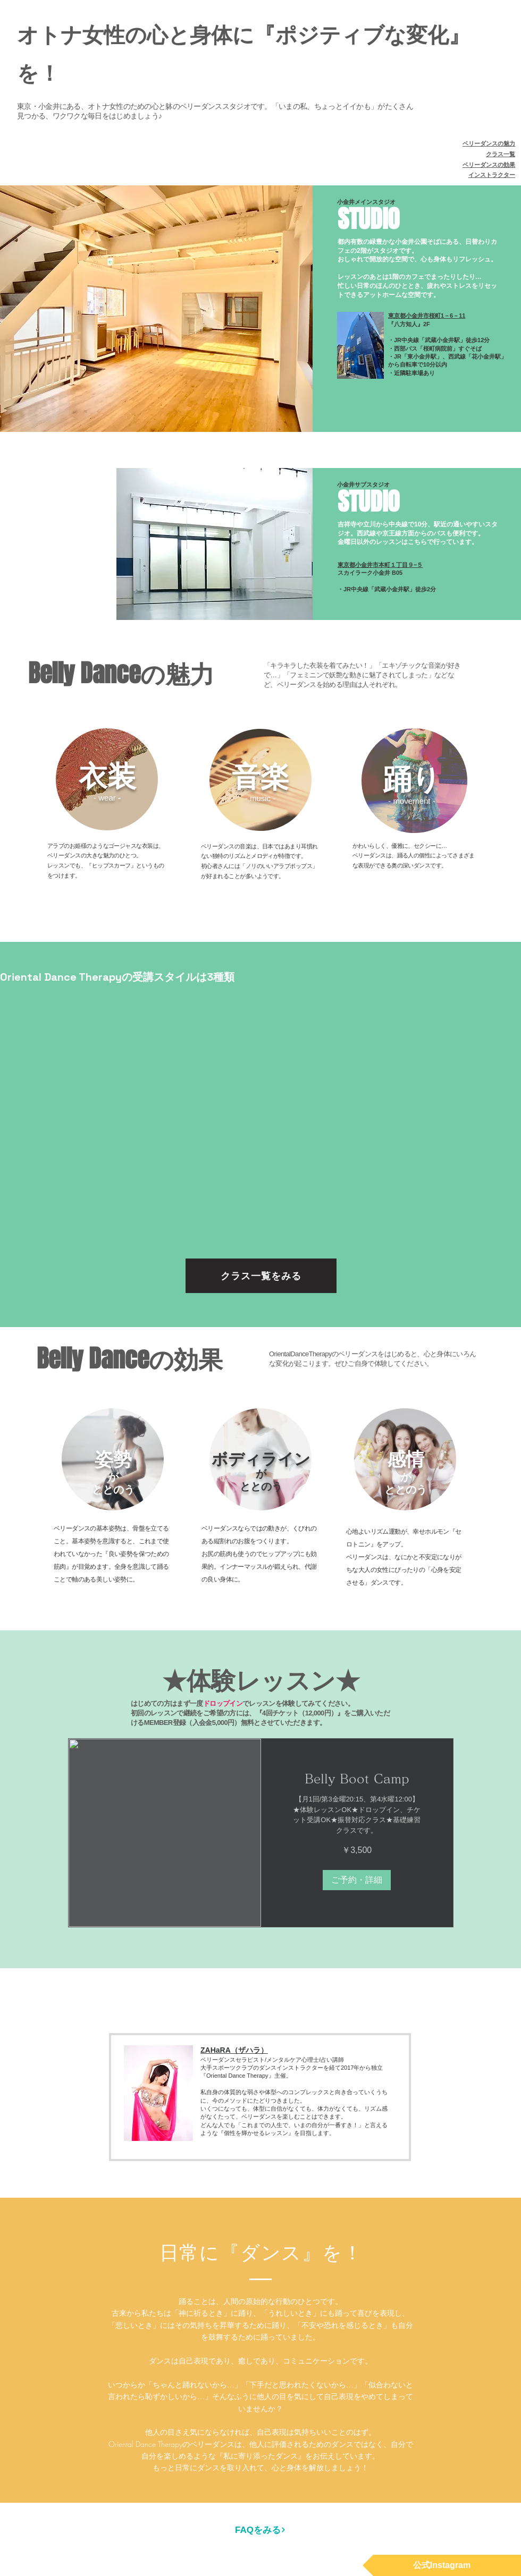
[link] (357, 1779)
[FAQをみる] (260, 2529)
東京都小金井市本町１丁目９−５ (380, 565)
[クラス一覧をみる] (261, 1276)
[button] (356, 1880)
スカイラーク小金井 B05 (370, 572)
